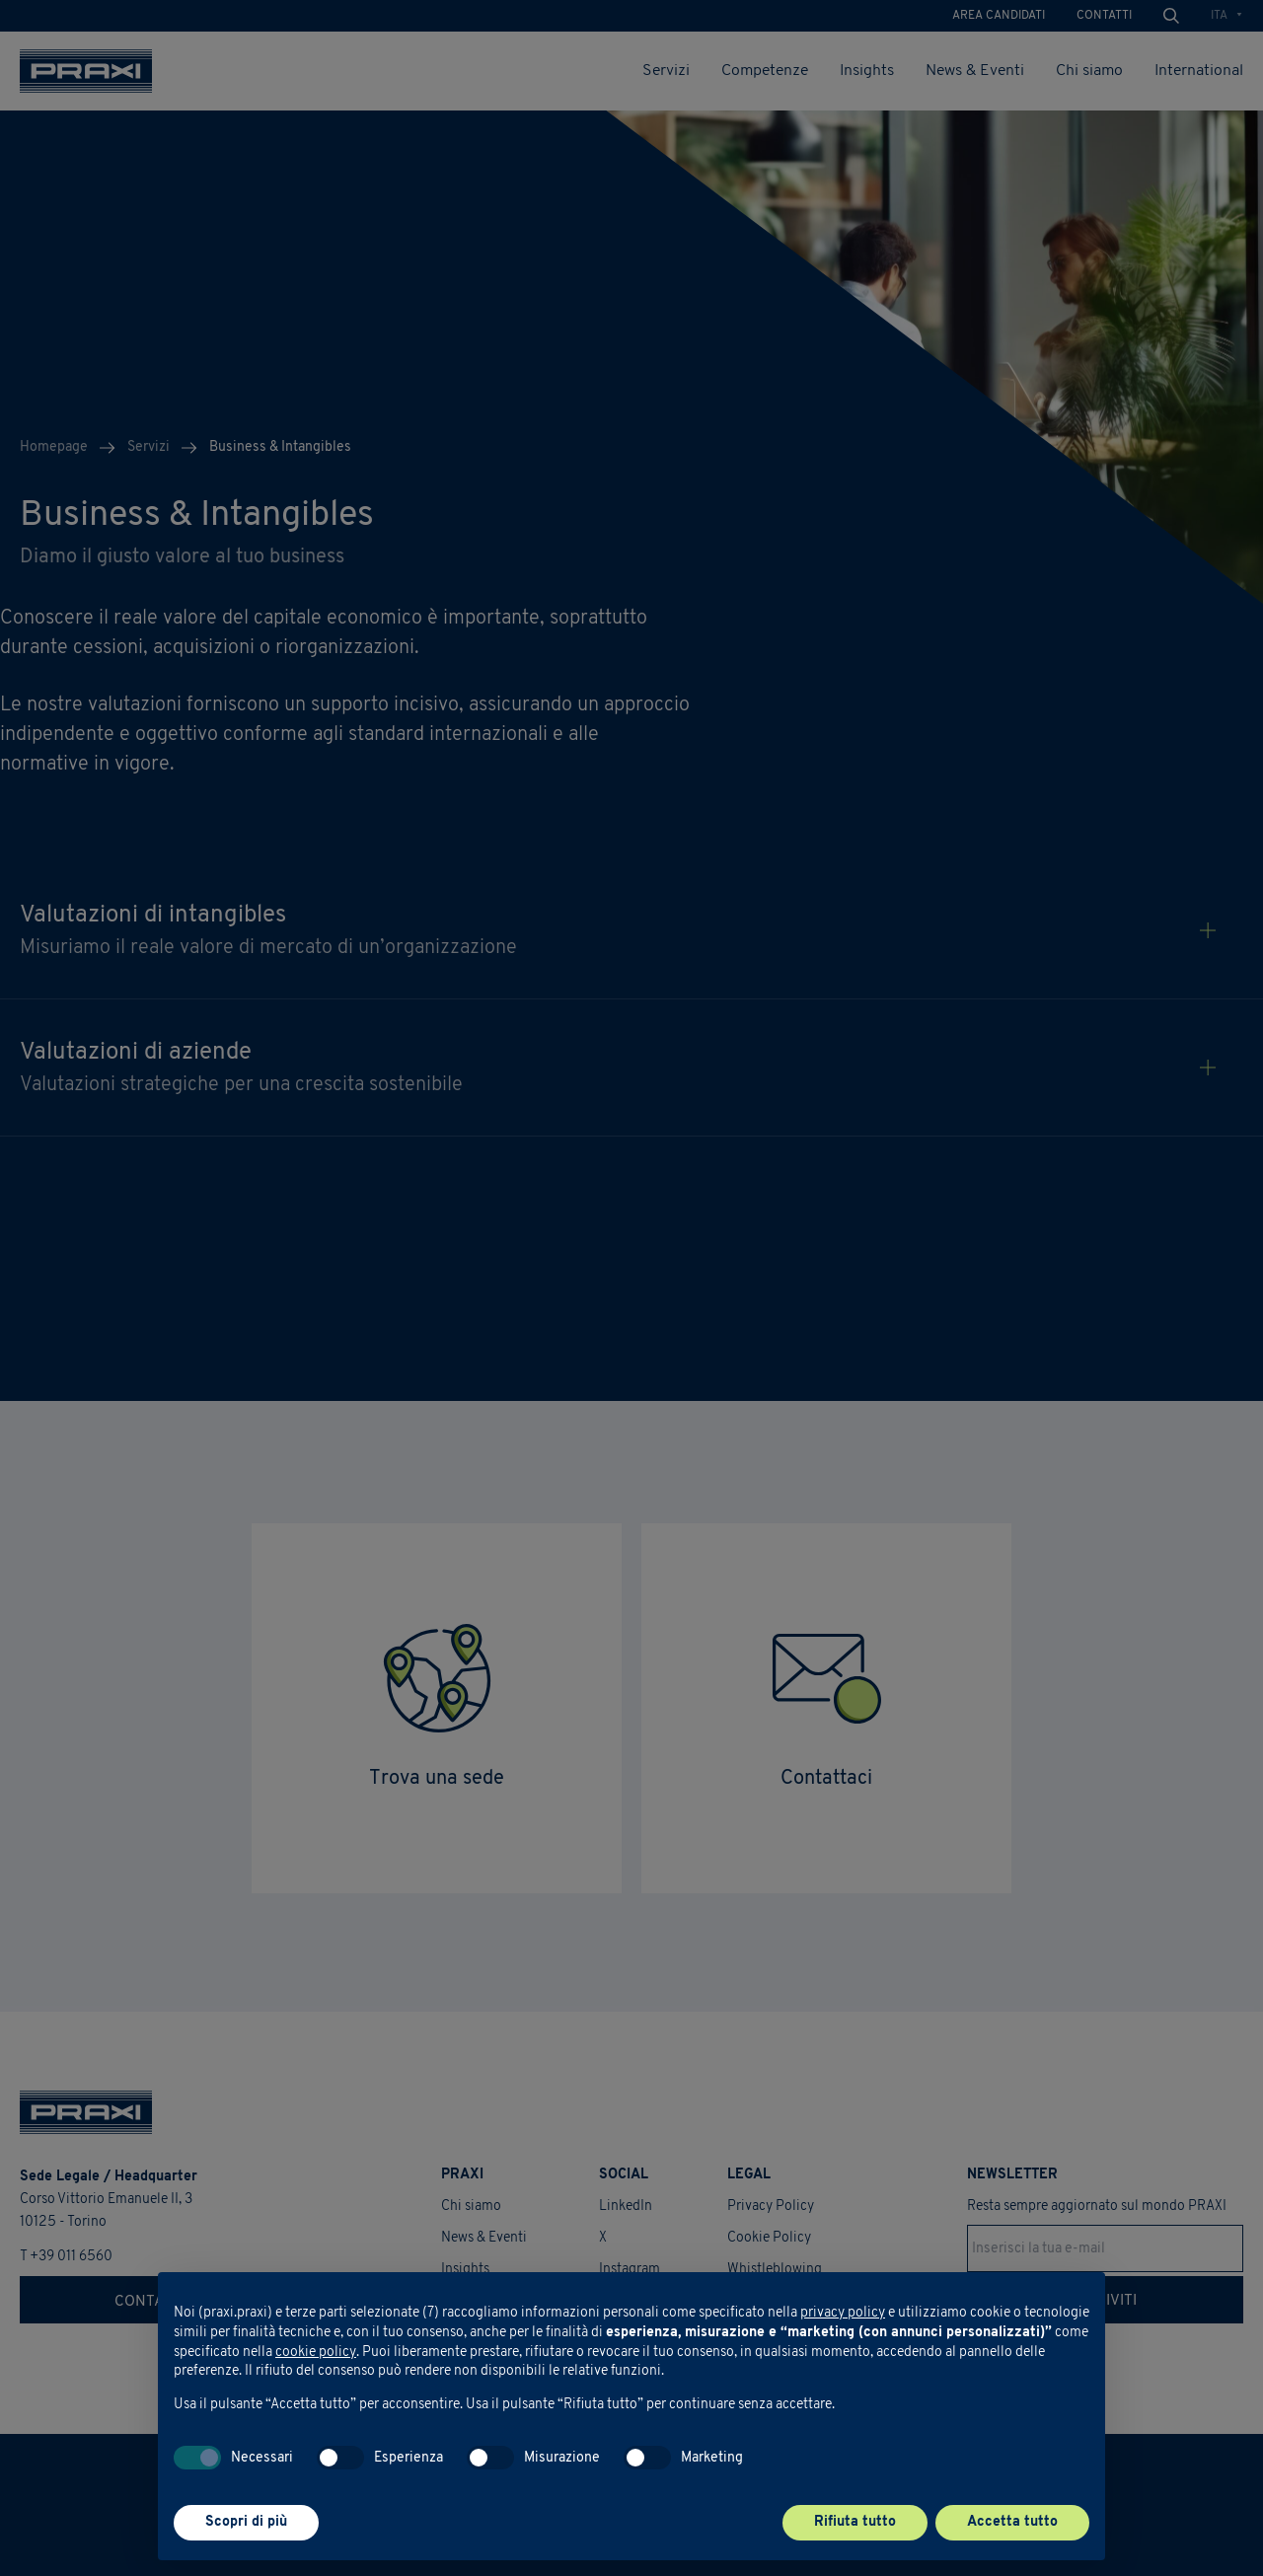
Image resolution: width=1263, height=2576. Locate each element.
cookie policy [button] (315, 2352)
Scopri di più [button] (246, 2522)
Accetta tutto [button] (1012, 2522)
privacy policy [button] (842, 2313)
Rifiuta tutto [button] (855, 2522)
